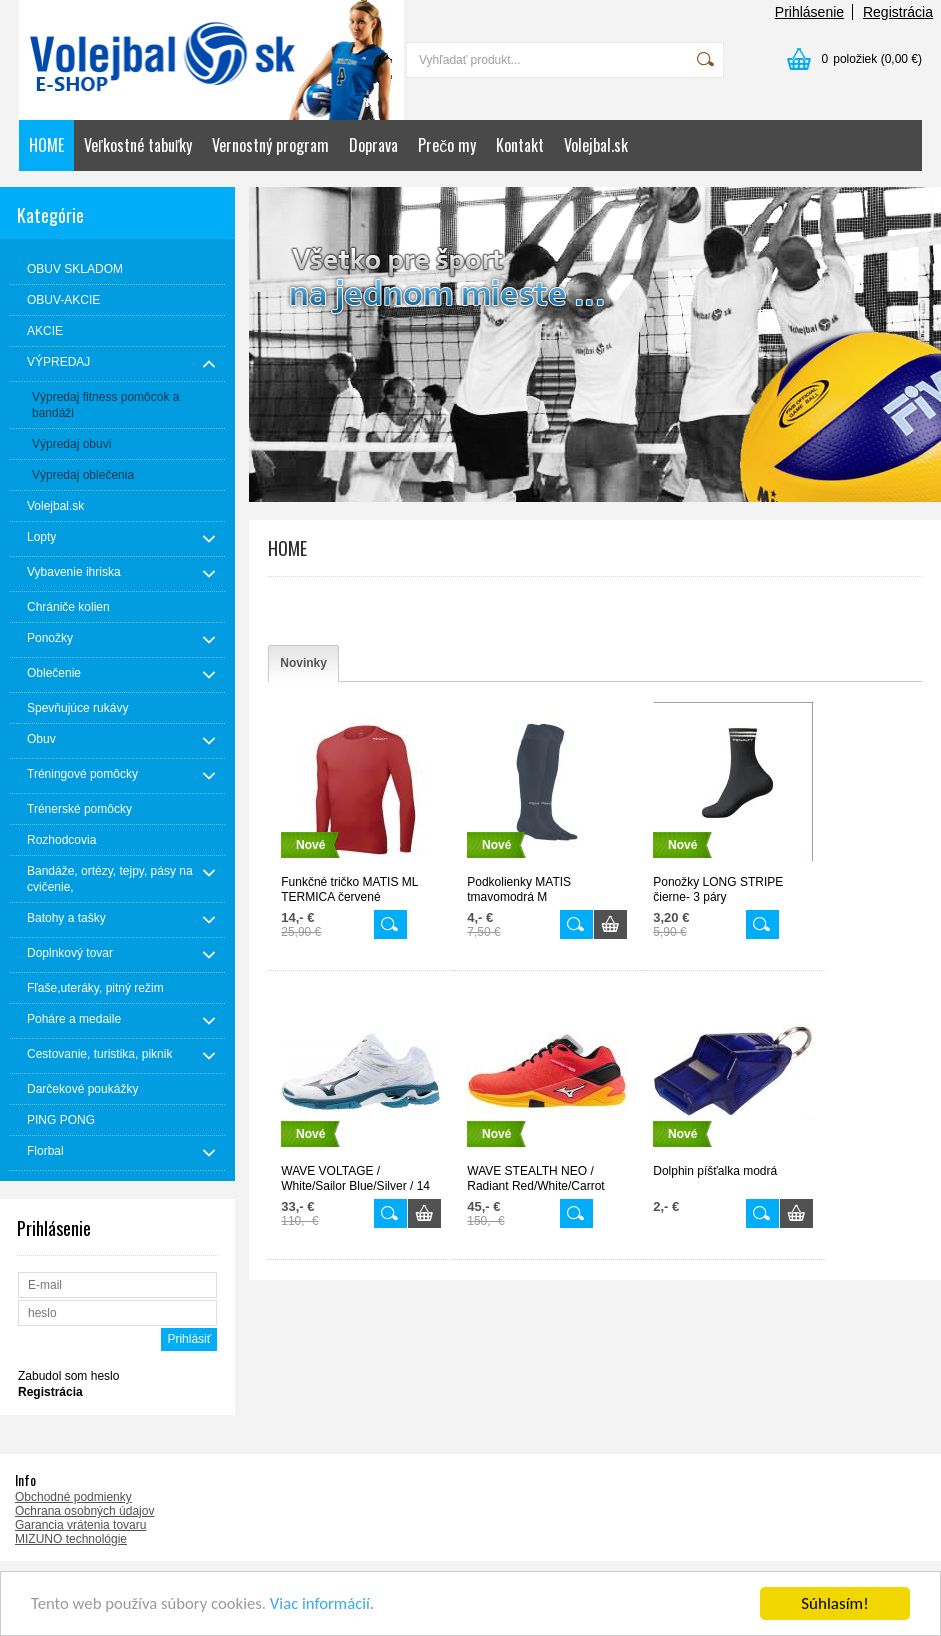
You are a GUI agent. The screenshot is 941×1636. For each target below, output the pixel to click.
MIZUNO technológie (71, 1539)
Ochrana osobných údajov (84, 1511)
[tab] (303, 663)
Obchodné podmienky (73, 1497)
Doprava (373, 145)
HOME (46, 145)
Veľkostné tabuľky (138, 145)
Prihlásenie (809, 12)
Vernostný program (270, 145)
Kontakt (520, 145)
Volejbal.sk (596, 145)
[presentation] (303, 663)
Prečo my (447, 145)
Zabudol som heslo (68, 1376)
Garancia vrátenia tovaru (80, 1525)
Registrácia (898, 12)
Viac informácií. (327, 1605)
